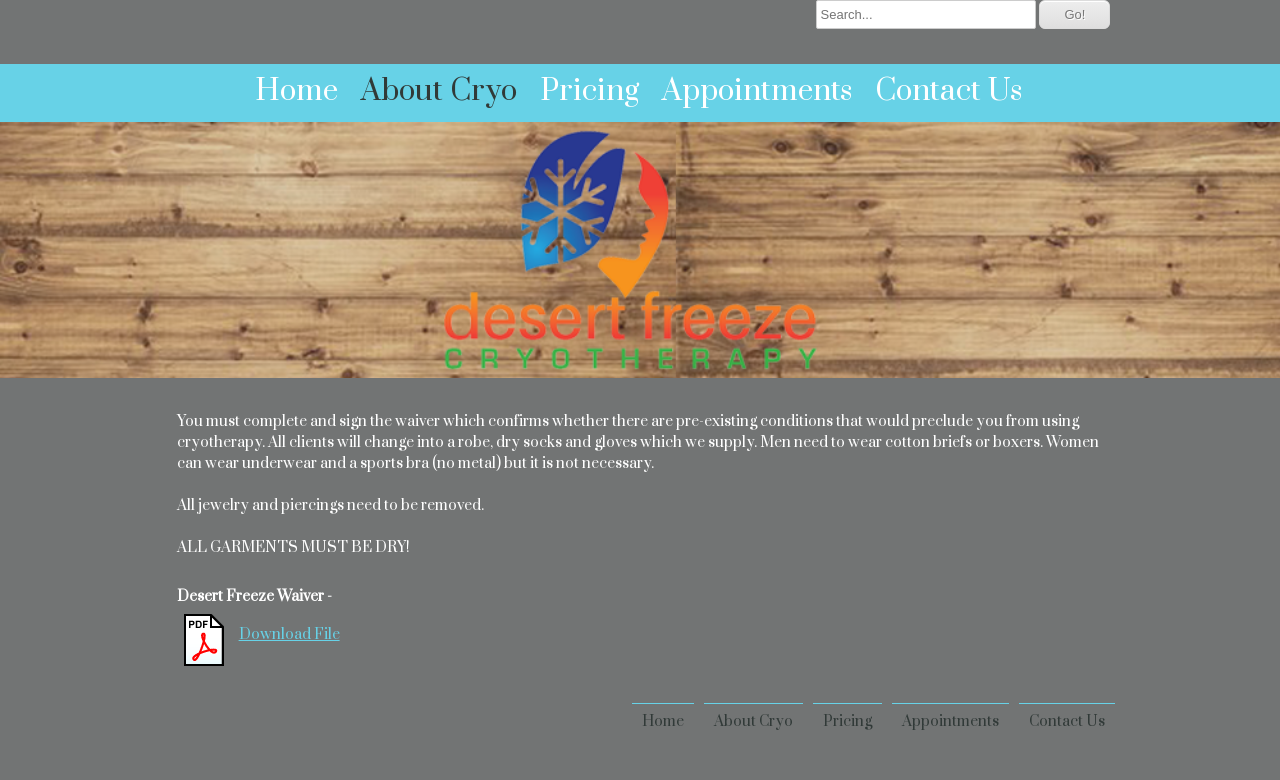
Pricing (589, 91)
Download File (289, 634)
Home (296, 91)
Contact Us (948, 91)
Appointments (757, 91)
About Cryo (439, 91)
